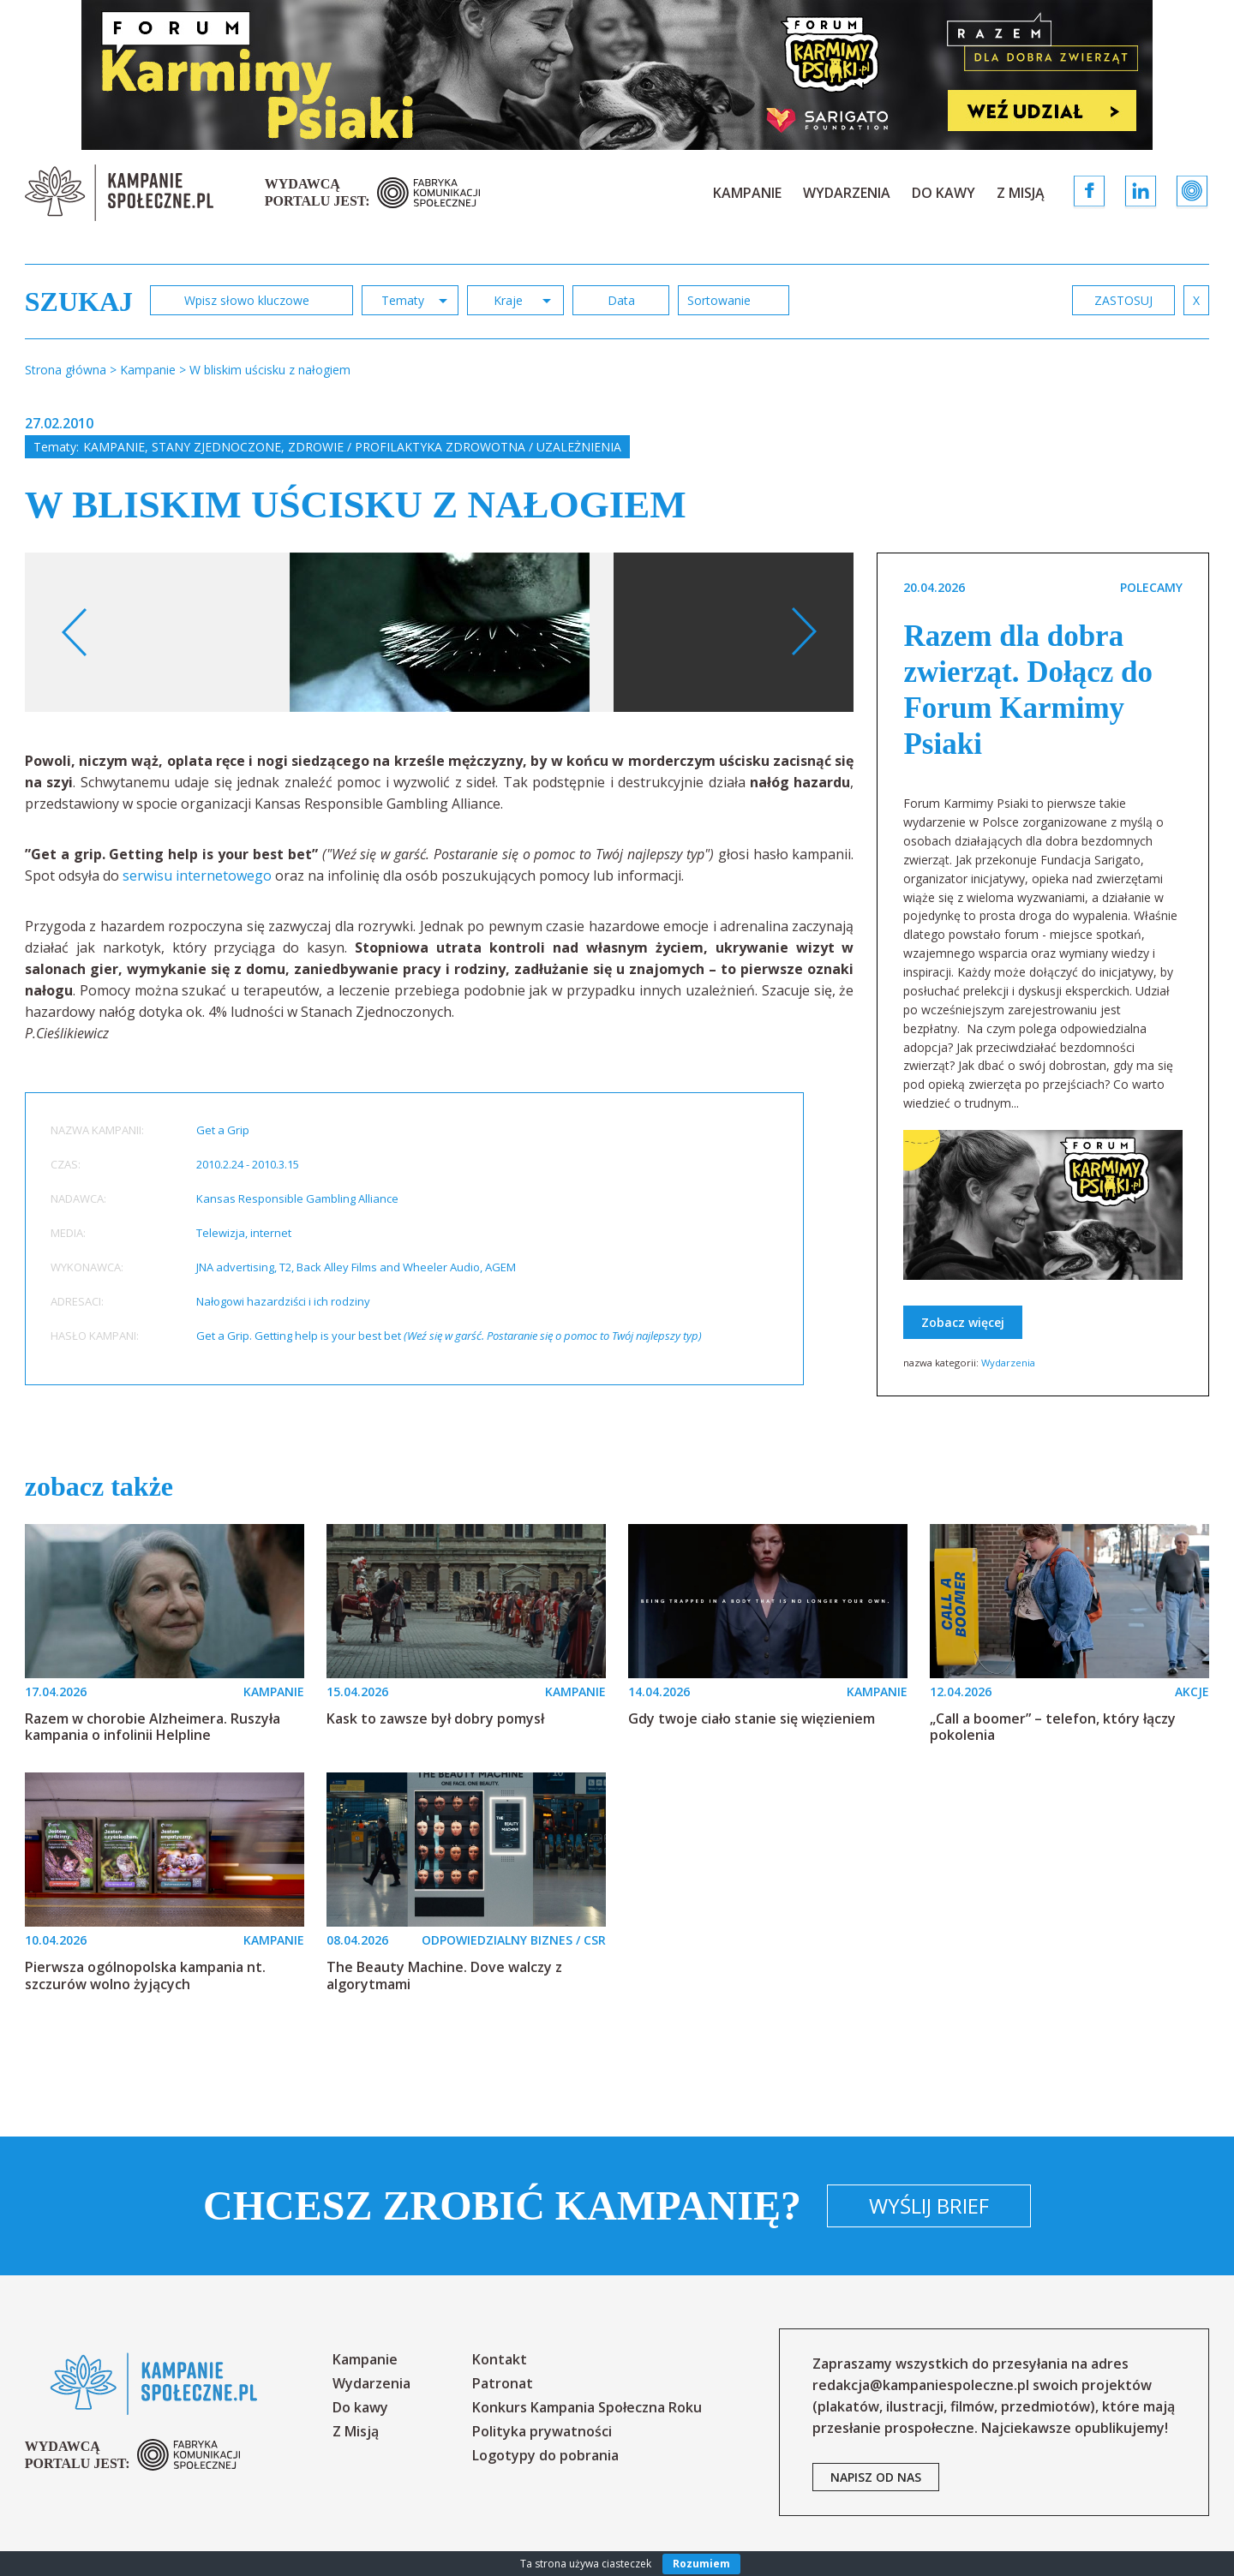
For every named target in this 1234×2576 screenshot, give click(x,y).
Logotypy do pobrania (545, 2455)
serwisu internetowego (197, 875)
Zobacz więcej (962, 1322)
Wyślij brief (929, 2205)
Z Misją (1021, 192)
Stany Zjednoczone (216, 447)
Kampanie (747, 192)
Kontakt (499, 2359)
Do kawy (943, 192)
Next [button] (803, 632)
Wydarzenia (846, 192)
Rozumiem (701, 2563)
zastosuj (1123, 300)
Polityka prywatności (542, 2431)
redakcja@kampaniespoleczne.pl (920, 2385)
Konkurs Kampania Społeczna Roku (587, 2407)
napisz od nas (875, 2477)
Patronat (502, 2383)
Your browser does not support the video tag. (793, 687)
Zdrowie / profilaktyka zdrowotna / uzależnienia (454, 447)
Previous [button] (75, 632)
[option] (440, 632)
